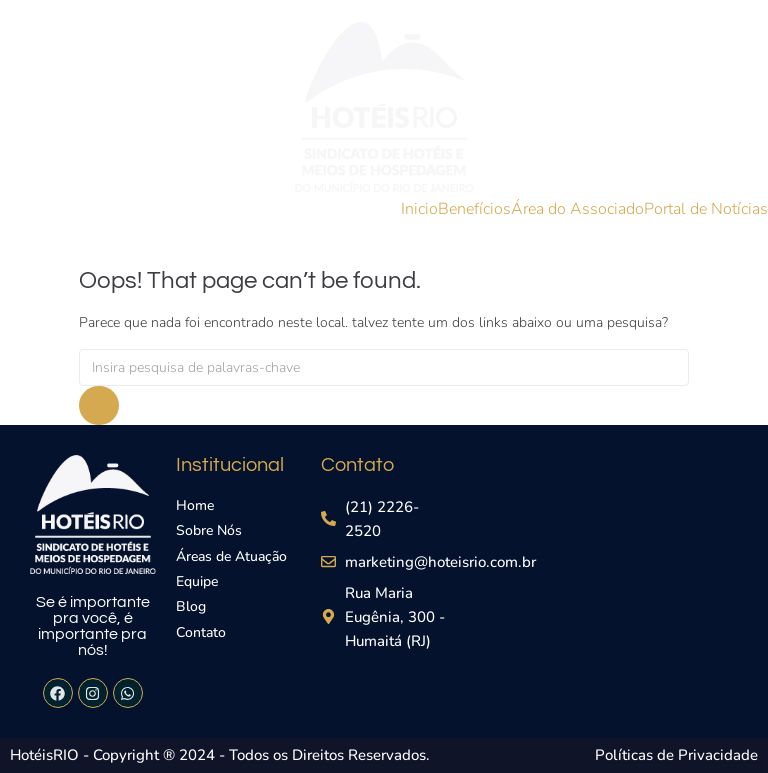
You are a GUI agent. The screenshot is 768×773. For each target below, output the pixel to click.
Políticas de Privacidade (676, 755)
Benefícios (474, 209)
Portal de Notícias (706, 209)
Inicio (419, 209)
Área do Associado (577, 209)
